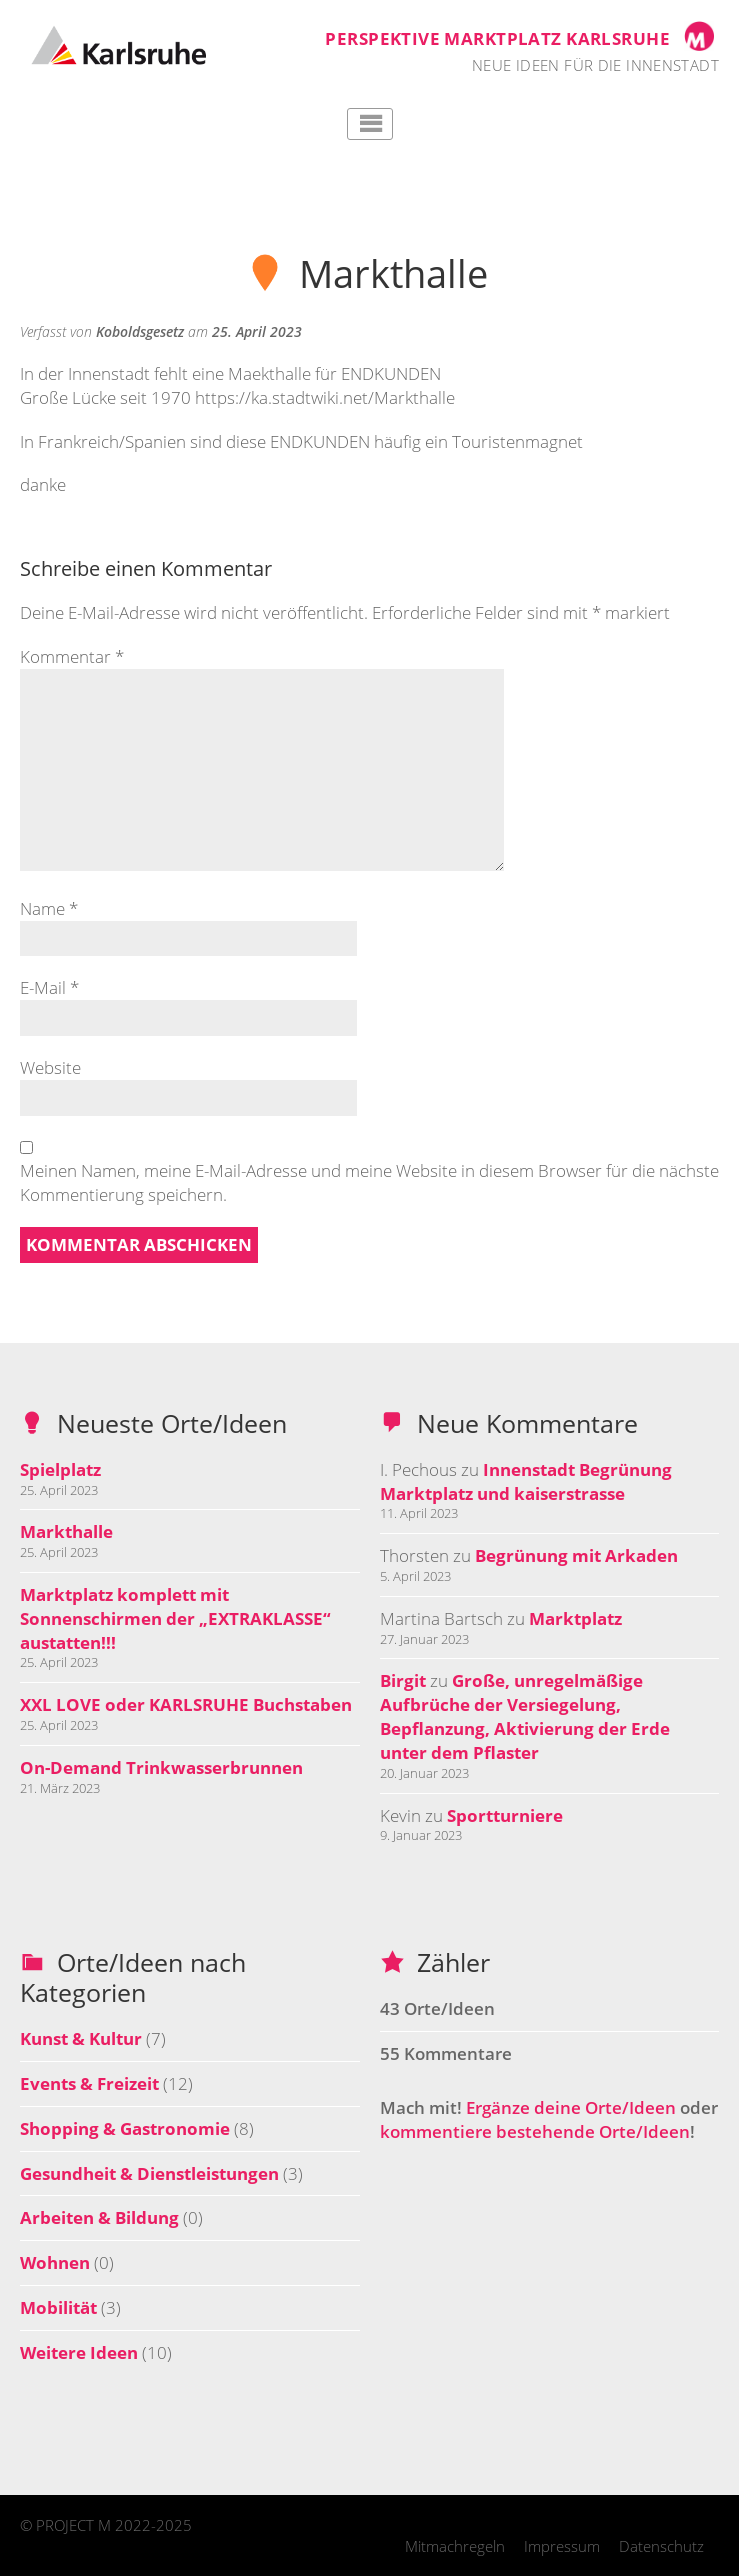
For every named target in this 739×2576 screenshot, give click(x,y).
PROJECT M (73, 2525)
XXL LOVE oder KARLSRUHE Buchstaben (186, 1704)
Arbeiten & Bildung (99, 2217)
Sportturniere (505, 1815)
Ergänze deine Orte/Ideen (571, 2107)
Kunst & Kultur (81, 2038)
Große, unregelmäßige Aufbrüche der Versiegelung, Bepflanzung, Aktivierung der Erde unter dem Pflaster (525, 1716)
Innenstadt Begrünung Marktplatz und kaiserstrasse (526, 1481)
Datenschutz (661, 2546)
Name (49, 908)
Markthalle (66, 1531)
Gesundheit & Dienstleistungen (149, 2173)
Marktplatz (575, 1618)
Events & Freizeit (89, 2083)
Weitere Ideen (79, 2352)
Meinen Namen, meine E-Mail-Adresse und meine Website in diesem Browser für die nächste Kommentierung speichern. (369, 1182)
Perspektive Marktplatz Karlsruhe (497, 38)
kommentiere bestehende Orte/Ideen (535, 2131)
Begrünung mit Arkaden (576, 1555)
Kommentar (72, 656)
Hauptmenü (370, 124)
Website (50, 1067)
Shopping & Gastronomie (125, 2128)
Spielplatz (60, 1469)
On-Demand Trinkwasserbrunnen (161, 1767)
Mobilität (58, 2307)
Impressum (562, 2546)
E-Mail (49, 987)
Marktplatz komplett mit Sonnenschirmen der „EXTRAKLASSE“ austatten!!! (175, 1618)
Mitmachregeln (455, 2546)
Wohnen (55, 2262)
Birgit (403, 1680)
